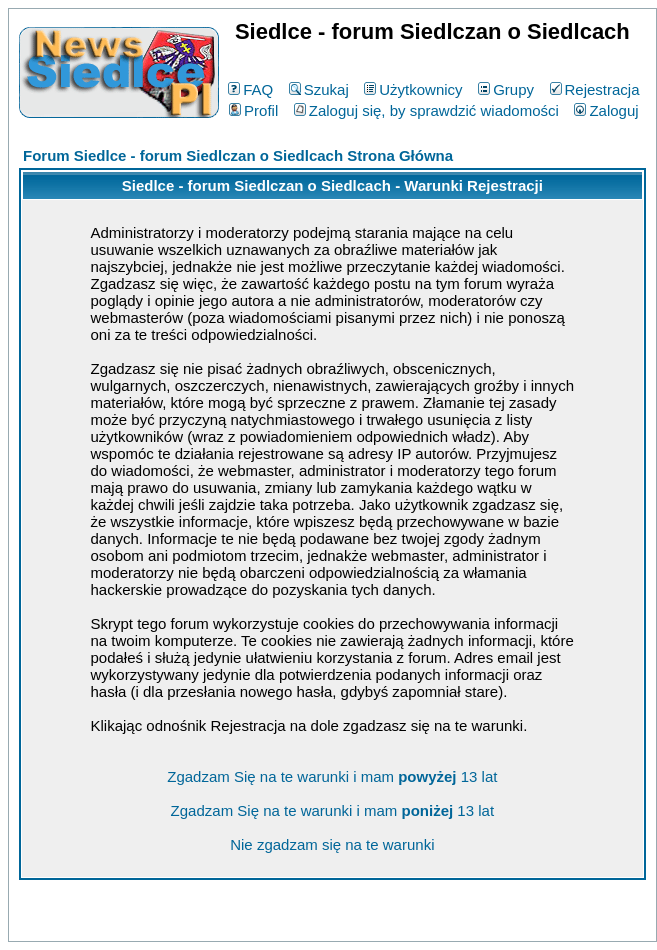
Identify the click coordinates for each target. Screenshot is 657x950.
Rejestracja (595, 89)
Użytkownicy (413, 89)
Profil (253, 110)
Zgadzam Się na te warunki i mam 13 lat (332, 776)
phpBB (286, 922)
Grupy (506, 89)
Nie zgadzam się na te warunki (332, 844)
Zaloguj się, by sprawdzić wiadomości (426, 110)
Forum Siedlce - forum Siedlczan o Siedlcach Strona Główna (238, 155)
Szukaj (319, 89)
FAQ (250, 89)
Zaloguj (606, 110)
